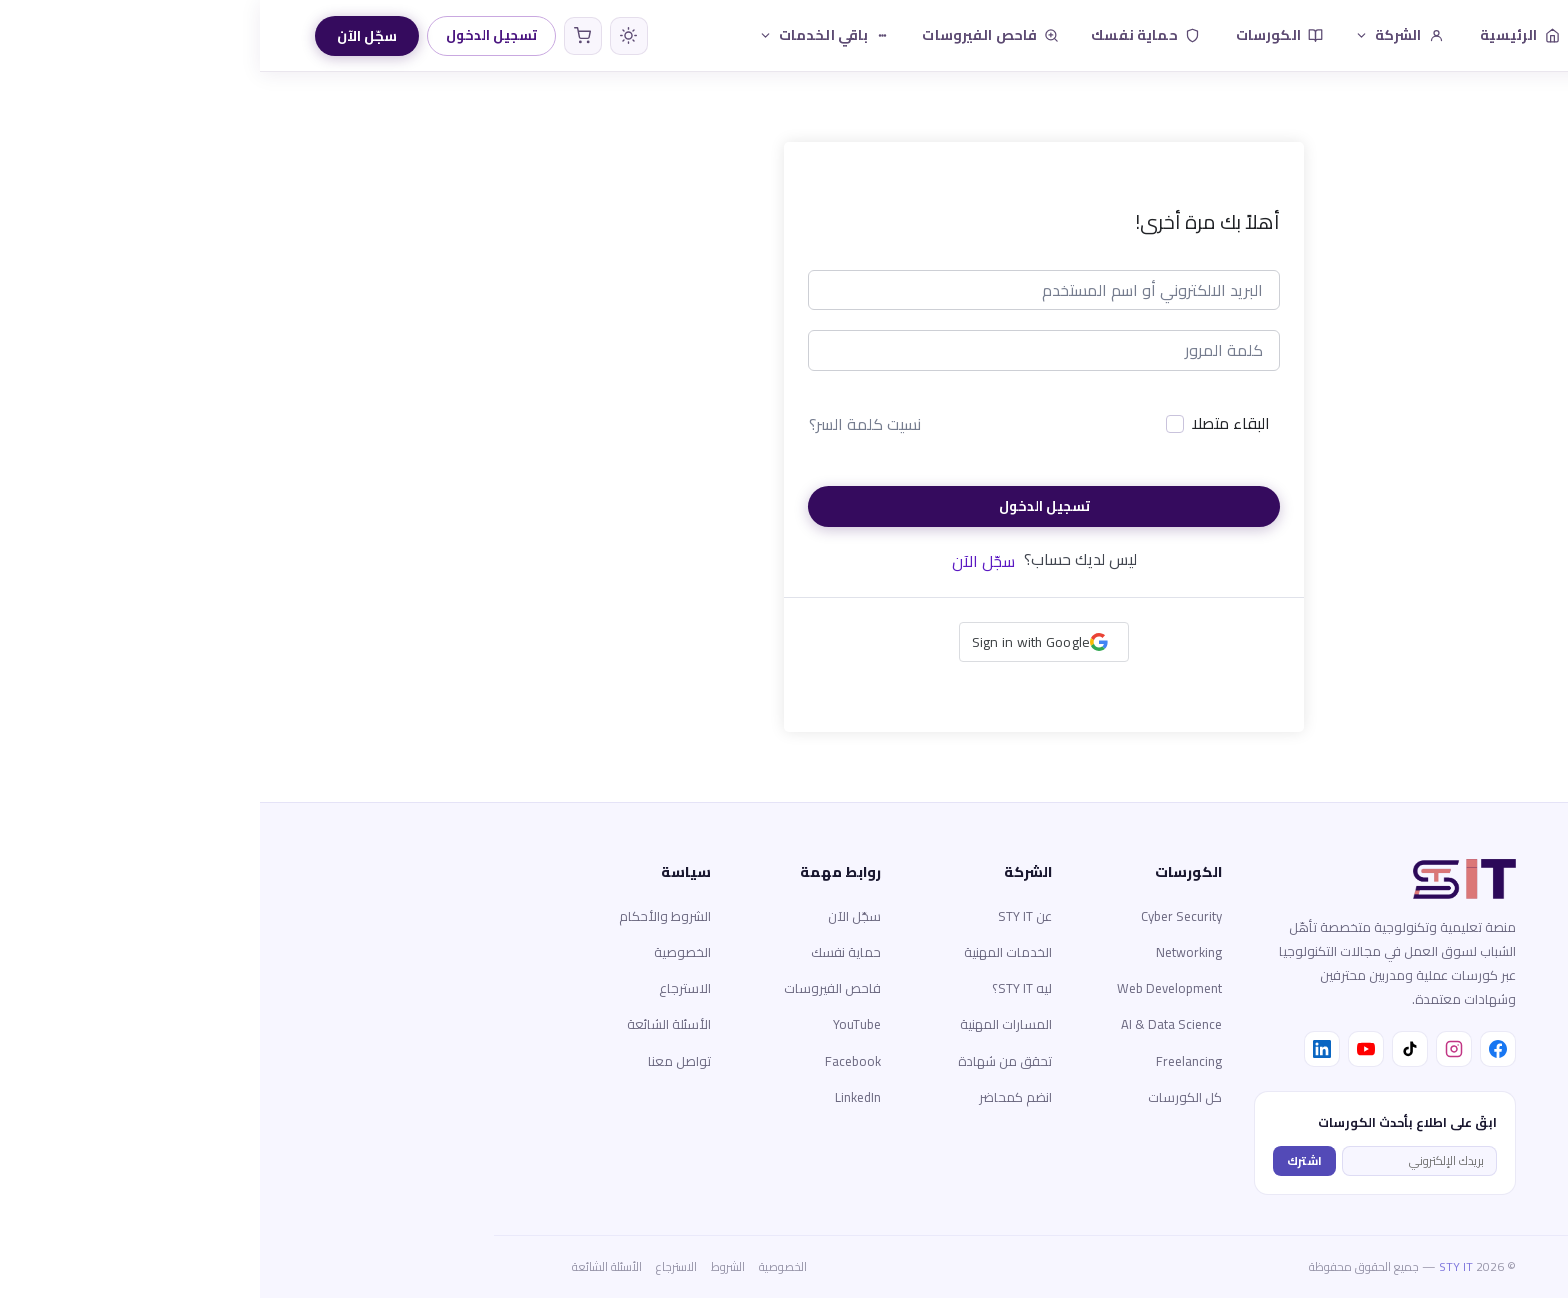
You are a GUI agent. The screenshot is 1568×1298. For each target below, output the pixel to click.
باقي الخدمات (565, 35)
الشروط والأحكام (405, 916)
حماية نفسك (885, 35)
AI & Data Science (911, 1024)
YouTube (597, 1024)
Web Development (909, 988)
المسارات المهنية (746, 1024)
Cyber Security (921, 916)
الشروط (468, 1266)
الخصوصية (422, 952)
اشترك (1044, 1160)
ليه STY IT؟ (762, 988)
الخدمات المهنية (748, 952)
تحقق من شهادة (745, 1061)
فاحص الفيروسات (730, 35)
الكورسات (1019, 35)
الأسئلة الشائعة (409, 1024)
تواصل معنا (419, 1061)
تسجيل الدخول (231, 35)
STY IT (1196, 1266)
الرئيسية (1260, 35)
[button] (784, 642)
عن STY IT (765, 916)
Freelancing (929, 1061)
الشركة (1139, 35)
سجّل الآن (107, 36)
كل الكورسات (925, 1097)
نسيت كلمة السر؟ (605, 424)
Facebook (593, 1061)
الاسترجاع (425, 988)
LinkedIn (598, 1097)
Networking (929, 952)
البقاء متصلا (971, 424)
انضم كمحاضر (755, 1097)
